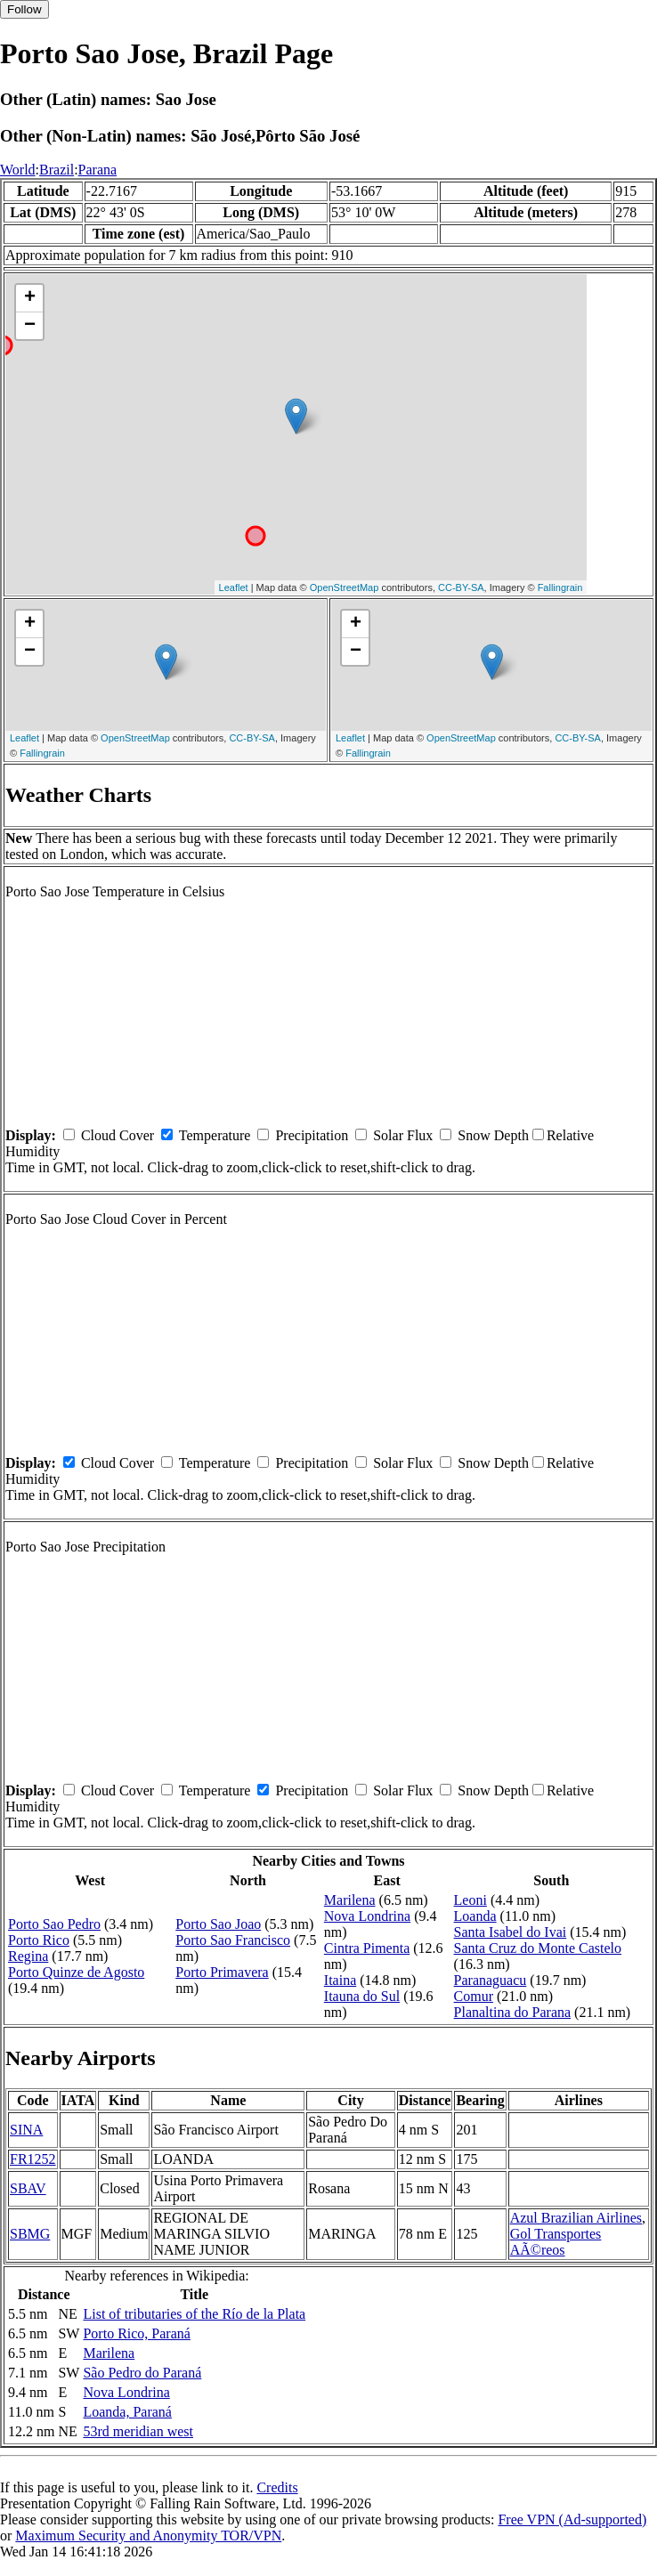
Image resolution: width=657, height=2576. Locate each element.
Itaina (340, 1980)
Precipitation (311, 1135)
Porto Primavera (221, 1972)
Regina (28, 1956)
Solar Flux (403, 1135)
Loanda (475, 1916)
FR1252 (33, 2159)
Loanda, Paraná (127, 2411)
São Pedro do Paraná (142, 2372)
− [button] (30, 325)
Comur (473, 1996)
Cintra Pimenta (367, 1948)
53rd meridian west (138, 2431)
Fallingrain (560, 587)
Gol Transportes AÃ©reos (556, 2241)
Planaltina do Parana (513, 2012)
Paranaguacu (490, 1980)
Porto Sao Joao (218, 1924)
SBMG (30, 2233)
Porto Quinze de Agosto (76, 1972)
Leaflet (233, 587)
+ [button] (30, 298)
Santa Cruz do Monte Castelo (537, 1948)
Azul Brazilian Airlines (576, 2217)
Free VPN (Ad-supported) (572, 2519)
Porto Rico (38, 1940)
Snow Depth (493, 1135)
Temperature (215, 1135)
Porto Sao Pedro (54, 1924)
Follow (24, 9)
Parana (98, 169)
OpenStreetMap (344, 587)
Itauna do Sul (362, 1996)
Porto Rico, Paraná (136, 2333)
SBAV (28, 2188)
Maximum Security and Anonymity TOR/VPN (148, 2535)
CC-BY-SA (461, 587)
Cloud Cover (117, 1135)
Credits (276, 2487)
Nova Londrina (367, 1916)
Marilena (350, 1900)
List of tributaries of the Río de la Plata (194, 2313)
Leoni (470, 1900)
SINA (26, 2129)
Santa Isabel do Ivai (510, 1932)
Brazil (56, 169)
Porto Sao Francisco (232, 1940)
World (18, 169)
